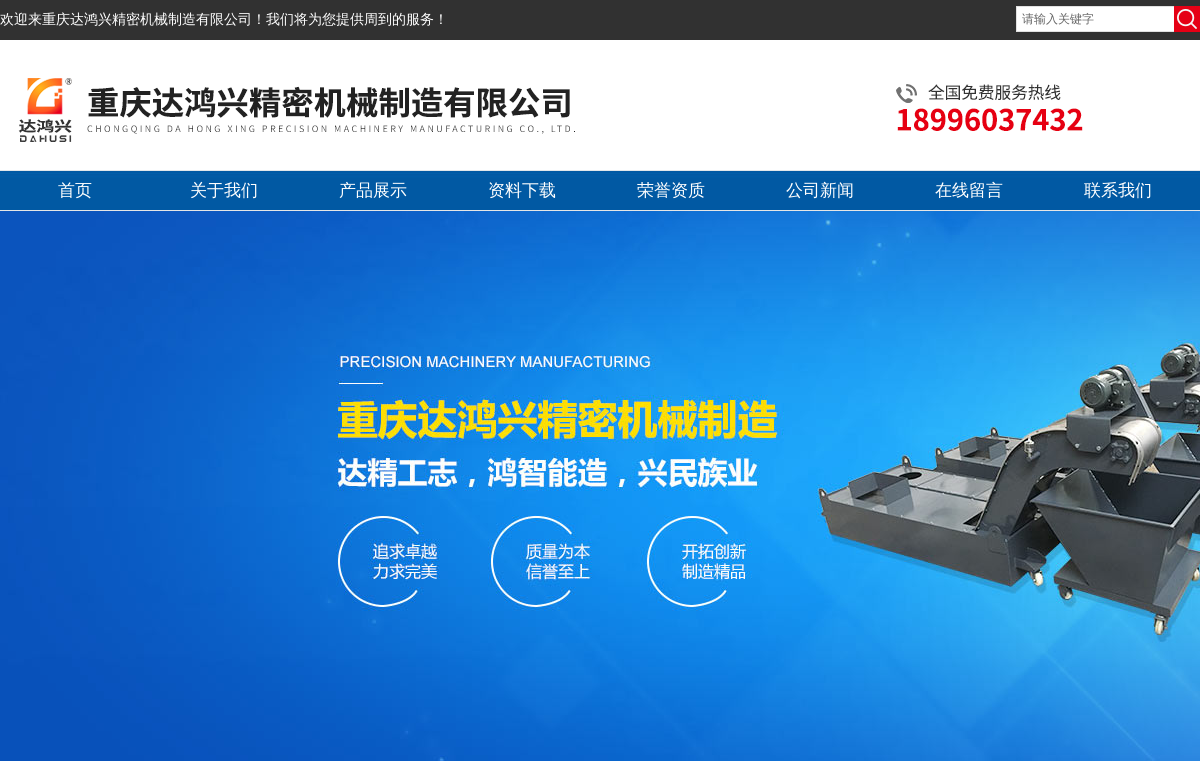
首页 (75, 190)
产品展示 (373, 190)
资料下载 (522, 190)
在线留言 (969, 190)
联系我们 (1118, 190)
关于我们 (224, 190)
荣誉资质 (671, 190)
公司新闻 (820, 190)
